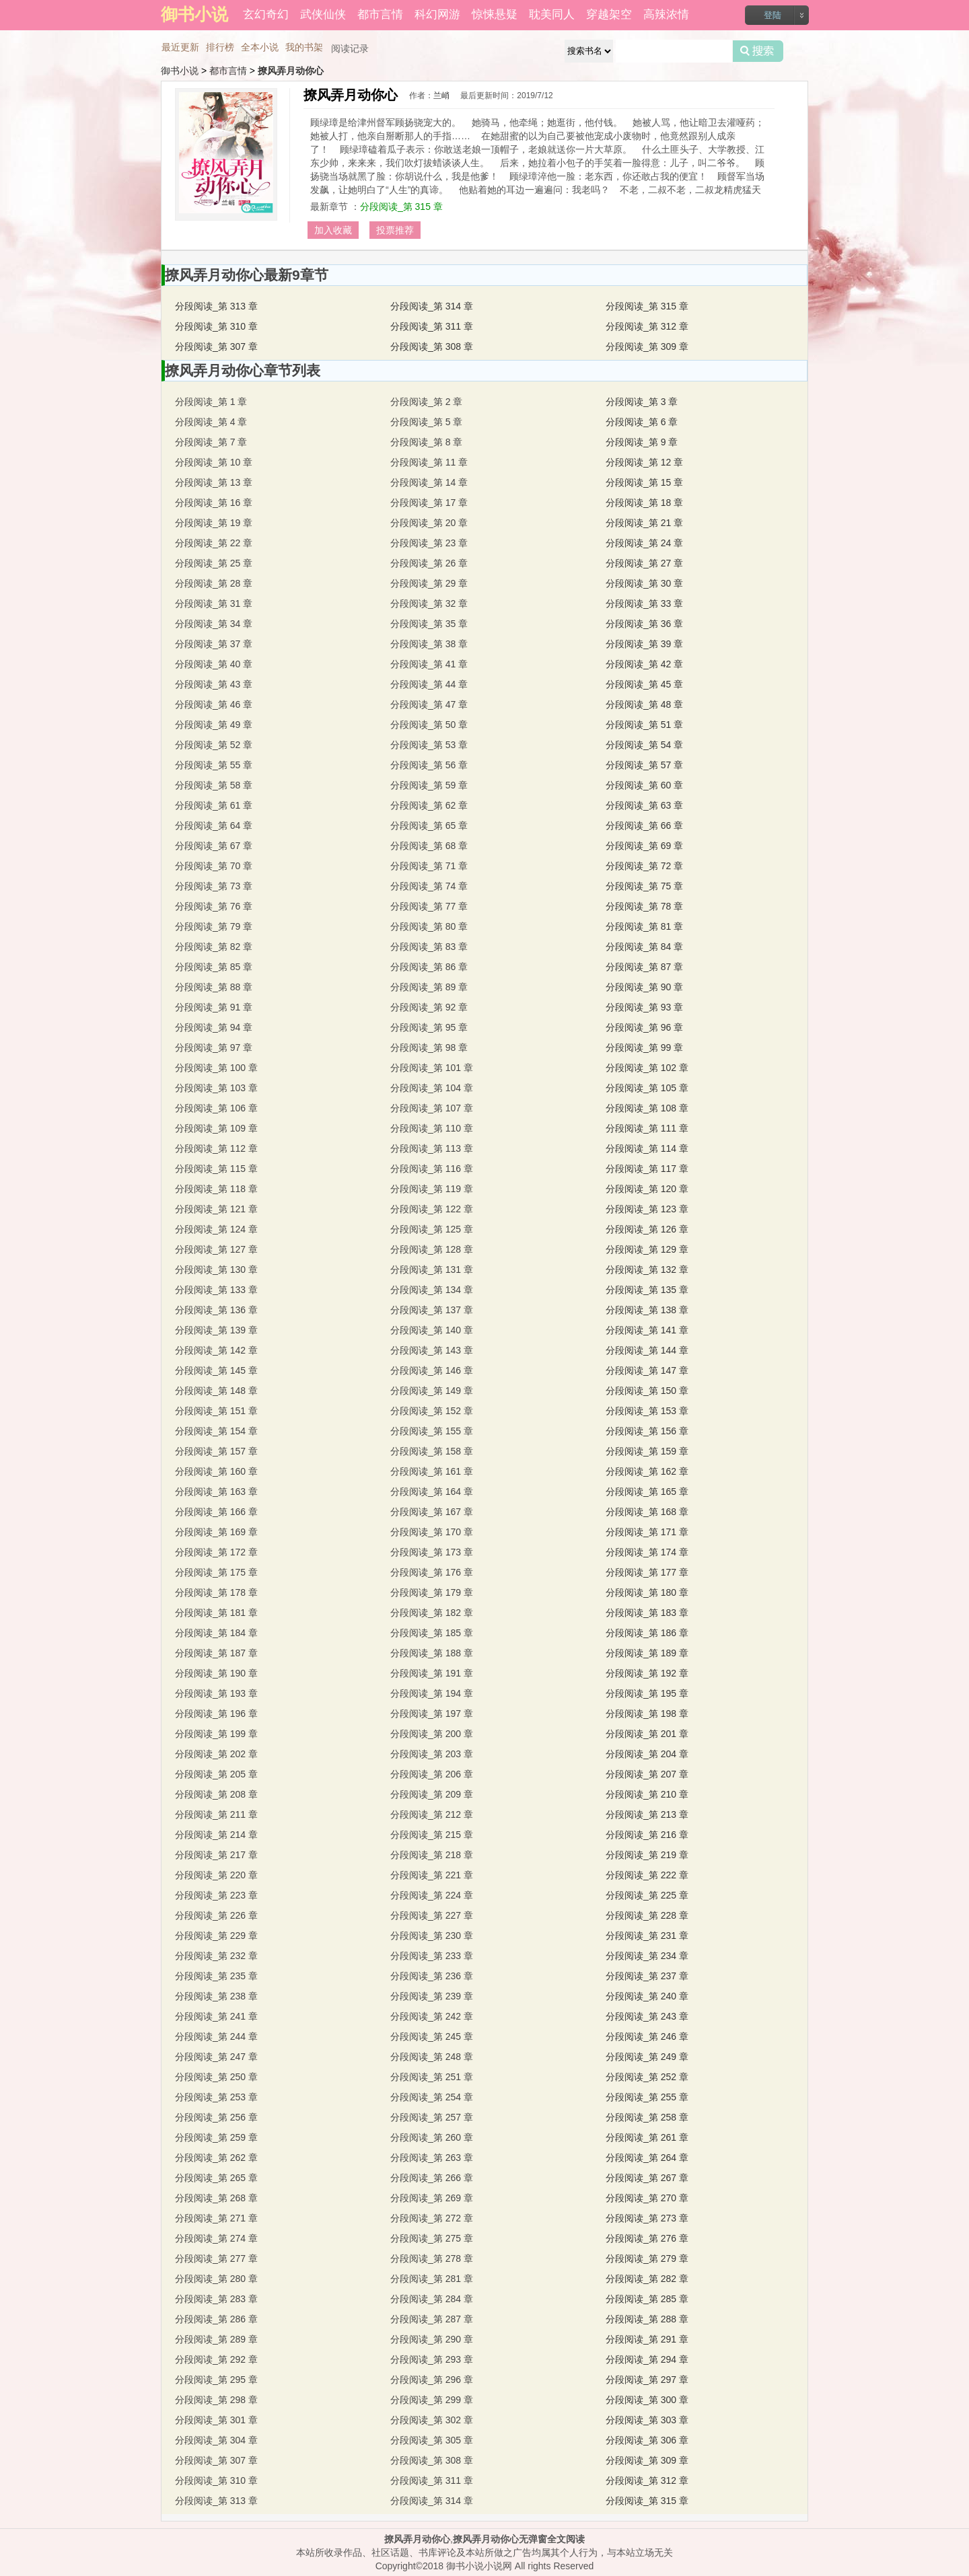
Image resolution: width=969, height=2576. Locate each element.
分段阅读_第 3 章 (642, 401)
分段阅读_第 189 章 (647, 1653)
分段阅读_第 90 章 (644, 987)
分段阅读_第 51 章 (644, 724)
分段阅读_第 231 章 (647, 1935)
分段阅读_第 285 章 (647, 2298)
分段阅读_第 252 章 (647, 2076)
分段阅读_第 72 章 (644, 865)
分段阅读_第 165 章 (647, 1491)
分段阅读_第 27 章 (644, 563)
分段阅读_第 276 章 (647, 2238)
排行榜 (220, 47)
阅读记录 (350, 48)
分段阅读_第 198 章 (647, 1713)
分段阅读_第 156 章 (647, 1431)
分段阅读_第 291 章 (647, 2339)
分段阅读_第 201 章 (647, 1733)
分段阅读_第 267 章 (647, 2177)
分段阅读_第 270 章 (647, 2198)
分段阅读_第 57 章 (644, 765)
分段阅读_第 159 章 (647, 1451)
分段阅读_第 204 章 (647, 1754)
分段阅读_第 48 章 (644, 704)
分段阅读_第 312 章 (647, 326)
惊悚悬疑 (494, 14)
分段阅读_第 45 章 (644, 684)
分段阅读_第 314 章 (431, 306)
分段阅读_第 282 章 (647, 2278)
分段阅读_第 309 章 (647, 346)
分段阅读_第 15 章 (644, 482)
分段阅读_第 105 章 (647, 1087)
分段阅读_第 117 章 (647, 1168)
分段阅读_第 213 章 (647, 1814)
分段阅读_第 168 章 (647, 1511)
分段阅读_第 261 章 (647, 2137)
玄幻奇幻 (266, 14)
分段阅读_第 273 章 (647, 2218)
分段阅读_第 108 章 (647, 1108)
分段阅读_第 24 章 (644, 543)
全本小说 (260, 47)
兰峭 (441, 95)
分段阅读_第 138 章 (647, 1309)
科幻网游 (437, 14)
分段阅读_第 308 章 (431, 346)
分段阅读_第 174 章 (647, 1552)
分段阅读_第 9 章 (642, 442)
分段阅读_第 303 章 (647, 2420)
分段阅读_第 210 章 (647, 1794)
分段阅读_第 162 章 (647, 1471)
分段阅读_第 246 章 (647, 2036)
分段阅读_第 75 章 (644, 886)
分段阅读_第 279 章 (647, 2258)
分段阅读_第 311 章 (431, 326)
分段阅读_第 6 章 (642, 421)
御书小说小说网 (479, 2566)
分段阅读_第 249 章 (647, 2056)
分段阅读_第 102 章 (647, 1067)
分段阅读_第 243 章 (647, 2016)
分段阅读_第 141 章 (647, 1330)
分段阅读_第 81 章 (644, 926)
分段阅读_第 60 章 (644, 785)
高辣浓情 (666, 14)
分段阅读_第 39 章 (644, 643)
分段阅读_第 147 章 (647, 1370)
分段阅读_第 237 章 (647, 1976)
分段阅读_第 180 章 (647, 1592)
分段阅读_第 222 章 (647, 1875)
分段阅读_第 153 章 (647, 1410)
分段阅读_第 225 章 (647, 1895)
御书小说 (180, 70)
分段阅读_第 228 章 (647, 1915)
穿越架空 (609, 14)
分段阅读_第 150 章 (647, 1390)
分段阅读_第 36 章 (644, 623)
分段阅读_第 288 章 (647, 2319)
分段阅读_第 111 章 (647, 1128)
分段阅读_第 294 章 (647, 2359)
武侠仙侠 (323, 14)
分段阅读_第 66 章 (644, 825)
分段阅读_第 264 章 (647, 2157)
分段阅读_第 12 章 (644, 462)
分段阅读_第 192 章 (647, 1673)
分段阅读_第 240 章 (647, 1996)
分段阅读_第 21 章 (644, 522)
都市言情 (380, 14)
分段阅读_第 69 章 (644, 845)
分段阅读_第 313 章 (216, 306)
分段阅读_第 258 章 (647, 2117)
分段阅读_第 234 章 (647, 1955)
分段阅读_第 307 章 (216, 346)
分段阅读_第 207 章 (647, 1774)
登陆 (772, 15)
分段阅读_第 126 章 (647, 1229)
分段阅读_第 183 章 (647, 1612)
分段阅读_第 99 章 (644, 1047)
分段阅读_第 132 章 (647, 1269)
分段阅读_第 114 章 (647, 1148)
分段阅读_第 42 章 (644, 664)
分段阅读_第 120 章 (647, 1188)
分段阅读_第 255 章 (647, 2097)
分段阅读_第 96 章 (644, 1027)
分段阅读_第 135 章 (647, 1289)
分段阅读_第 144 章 (647, 1350)
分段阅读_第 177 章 (647, 1572)
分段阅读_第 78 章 (644, 906)
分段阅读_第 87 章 (644, 966)
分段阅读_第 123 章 (647, 1209)
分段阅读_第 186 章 (647, 1632)
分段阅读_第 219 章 (647, 1854)
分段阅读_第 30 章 (644, 583)
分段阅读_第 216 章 (647, 1834)
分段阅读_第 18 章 (644, 502)
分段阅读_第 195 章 (647, 1693)
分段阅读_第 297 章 (647, 2379)
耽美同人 (552, 14)
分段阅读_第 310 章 (216, 326)
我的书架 (304, 47)
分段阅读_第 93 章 (644, 1007)
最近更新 (180, 47)
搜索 (758, 51)
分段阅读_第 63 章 (644, 805)
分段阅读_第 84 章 (644, 946)
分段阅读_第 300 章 (647, 2399)
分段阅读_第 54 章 (644, 744)
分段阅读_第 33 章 (644, 603)
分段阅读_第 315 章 (401, 206)
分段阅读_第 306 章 (647, 2440)
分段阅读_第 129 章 (647, 1249)
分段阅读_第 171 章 (647, 1531)
